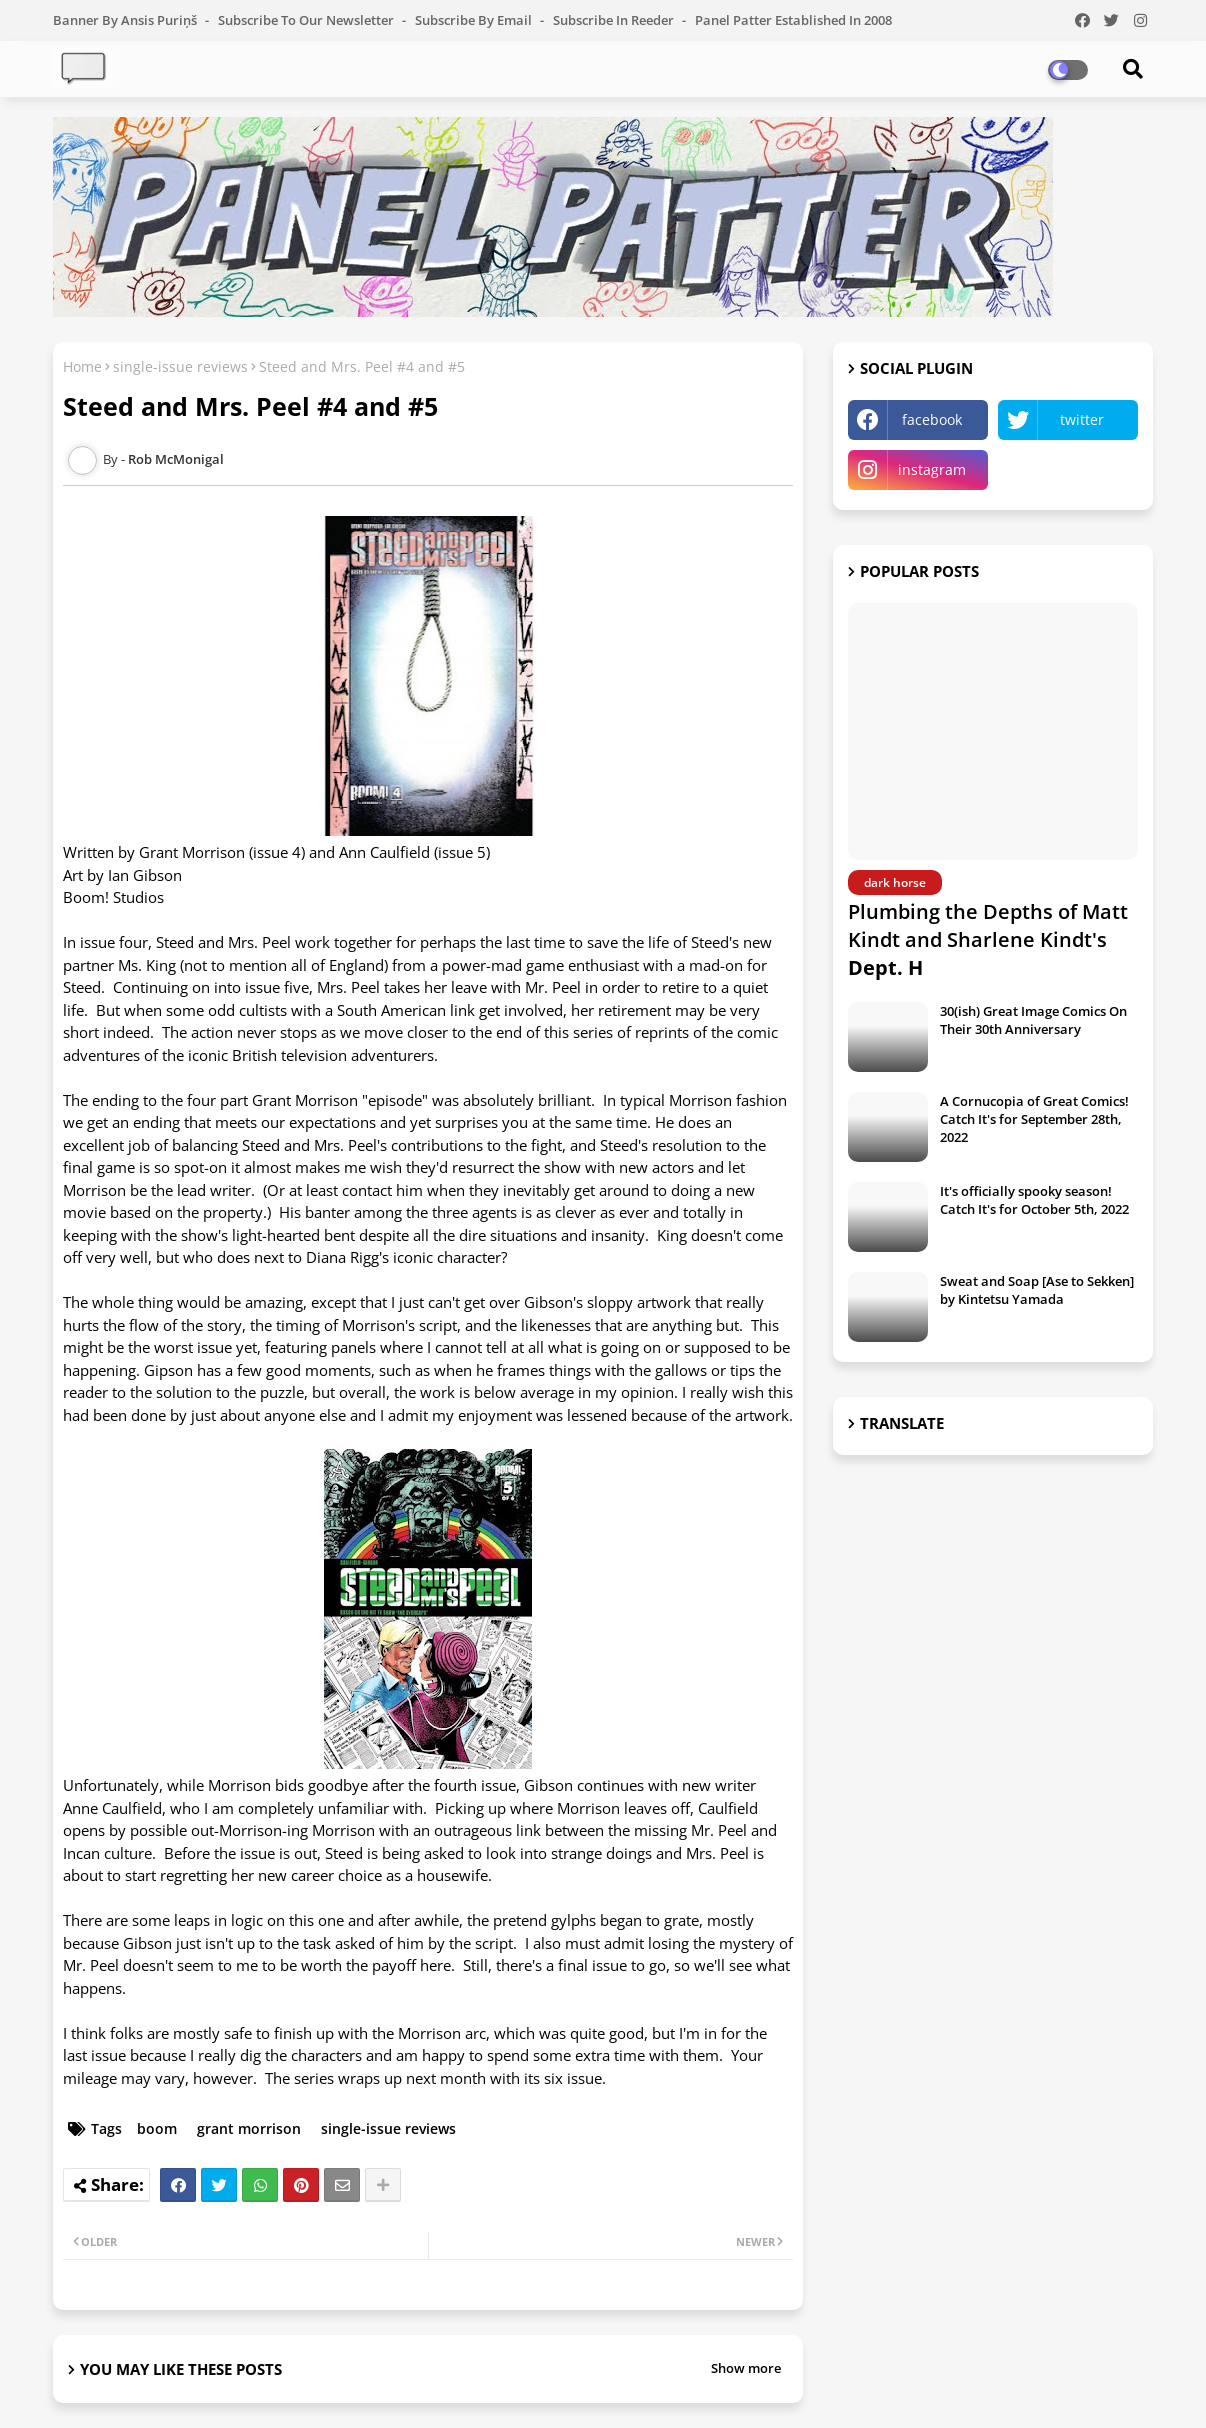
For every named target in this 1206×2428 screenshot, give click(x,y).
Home (82, 366)
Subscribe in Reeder (615, 20)
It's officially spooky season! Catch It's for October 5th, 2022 (1034, 1200)
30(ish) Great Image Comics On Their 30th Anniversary (1033, 1020)
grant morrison (249, 2128)
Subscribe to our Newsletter (307, 20)
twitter (1082, 419)
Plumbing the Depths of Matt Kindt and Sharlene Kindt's (988, 939)
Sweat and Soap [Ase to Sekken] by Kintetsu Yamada (1037, 1290)
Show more (746, 2368)
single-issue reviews (180, 366)
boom (157, 2128)
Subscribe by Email (475, 20)
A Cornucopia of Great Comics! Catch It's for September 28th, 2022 (1034, 1119)
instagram (932, 469)
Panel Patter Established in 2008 (793, 20)
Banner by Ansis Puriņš (126, 20)
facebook (932, 419)
